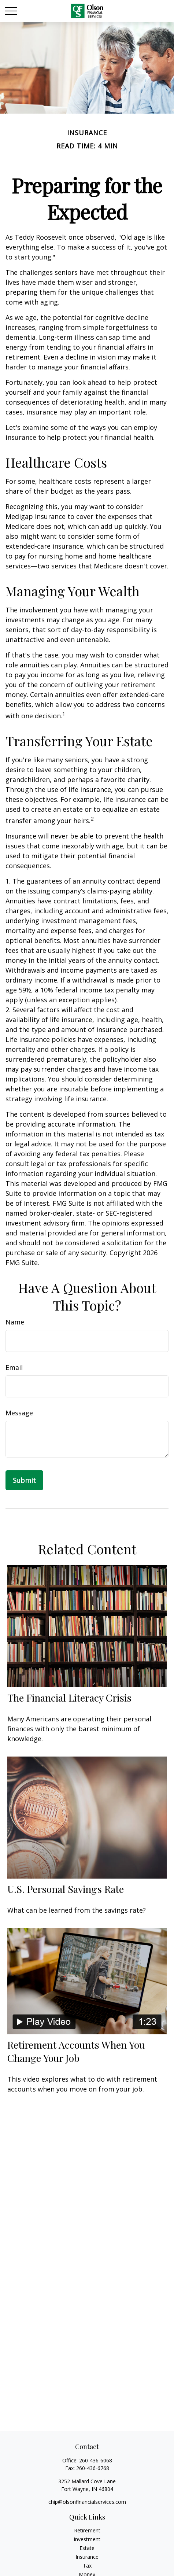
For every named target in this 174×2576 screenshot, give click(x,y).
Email (14, 1367)
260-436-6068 (95, 2460)
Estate (87, 2547)
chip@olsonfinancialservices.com (87, 2501)
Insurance (87, 2556)
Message (19, 1412)
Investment (87, 2539)
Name (14, 1322)
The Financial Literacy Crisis (69, 1697)
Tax (87, 2565)
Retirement (87, 2530)
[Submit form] (24, 1480)
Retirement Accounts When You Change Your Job (76, 2051)
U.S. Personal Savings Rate (65, 1888)
